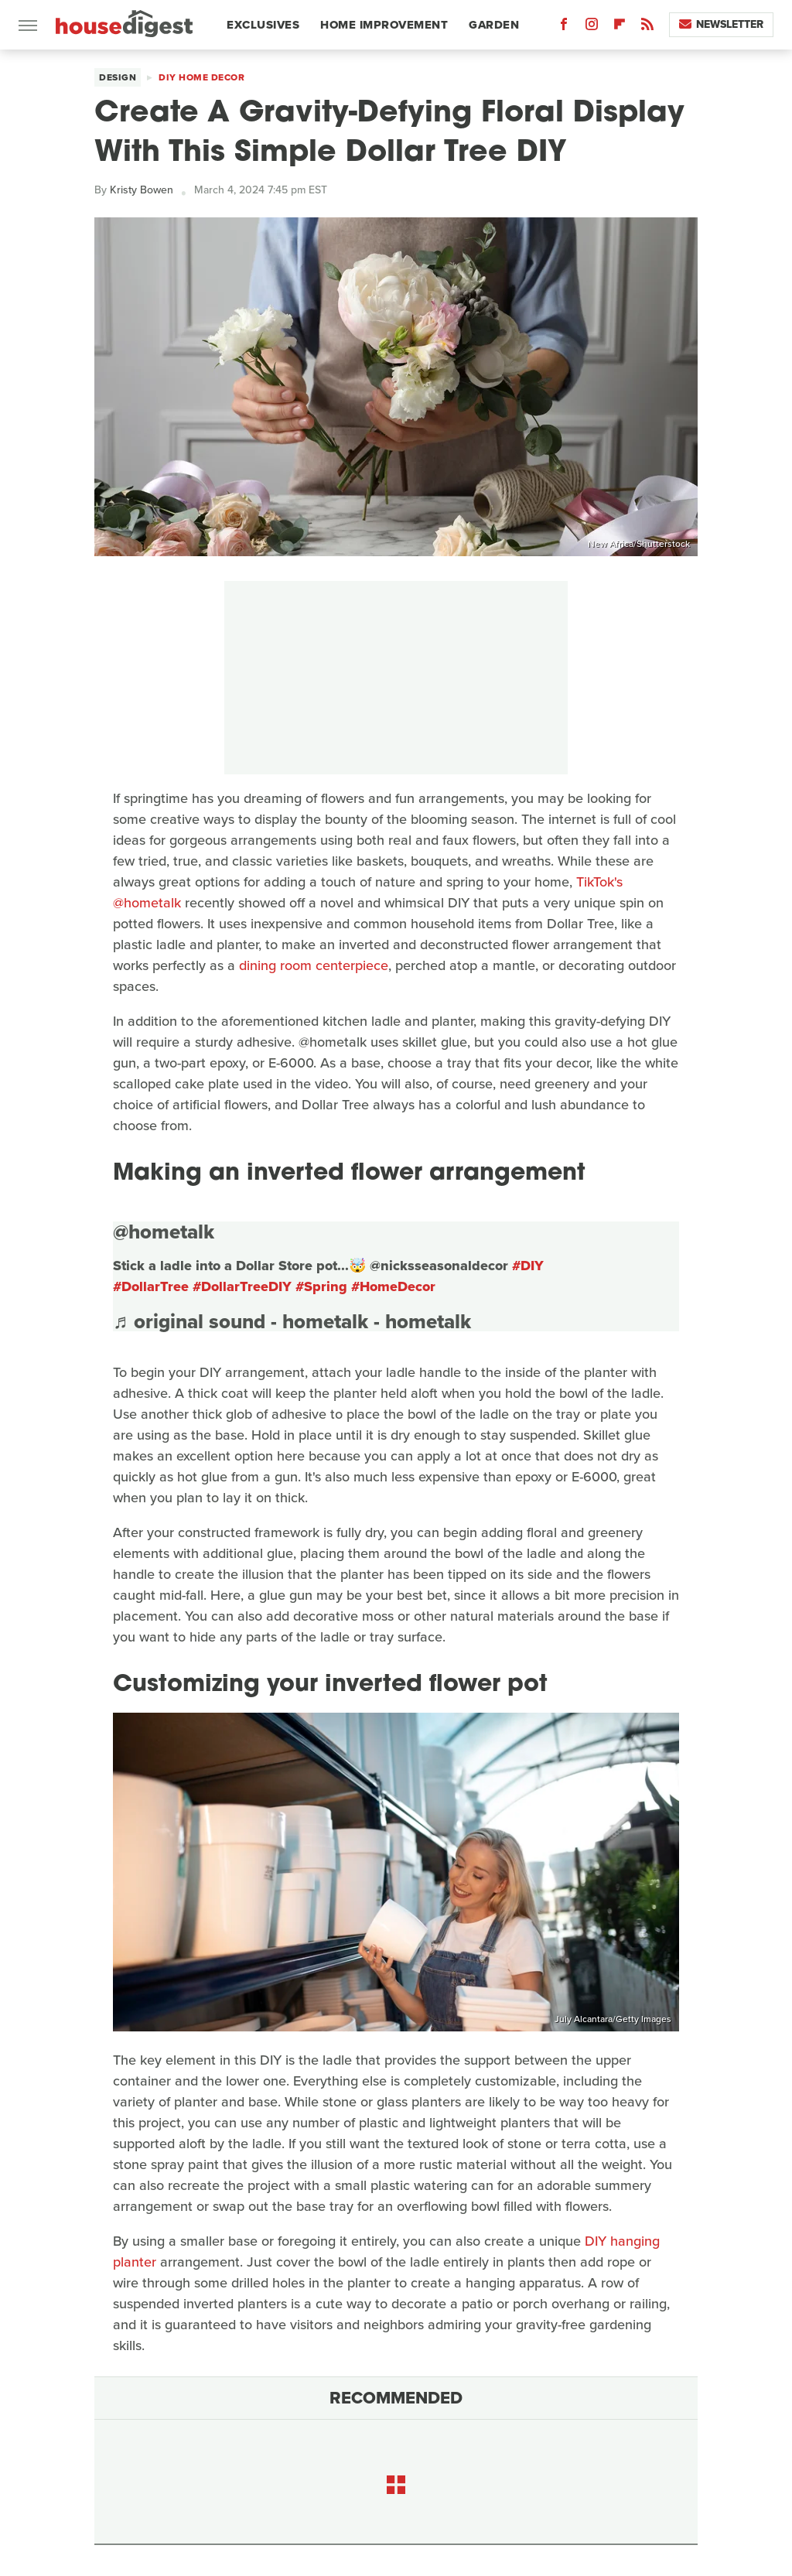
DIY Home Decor (201, 77)
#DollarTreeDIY (242, 1286)
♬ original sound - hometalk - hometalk (292, 1321)
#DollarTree (151, 1286)
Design (117, 77)
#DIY (528, 1266)
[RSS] (647, 27)
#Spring (321, 1286)
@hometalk (163, 1231)
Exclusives (263, 24)
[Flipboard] (619, 27)
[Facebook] (564, 27)
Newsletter (721, 24)
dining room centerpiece (313, 965)
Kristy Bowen (141, 190)
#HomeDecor (393, 1286)
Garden (494, 24)
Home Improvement (384, 24)
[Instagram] (591, 27)
